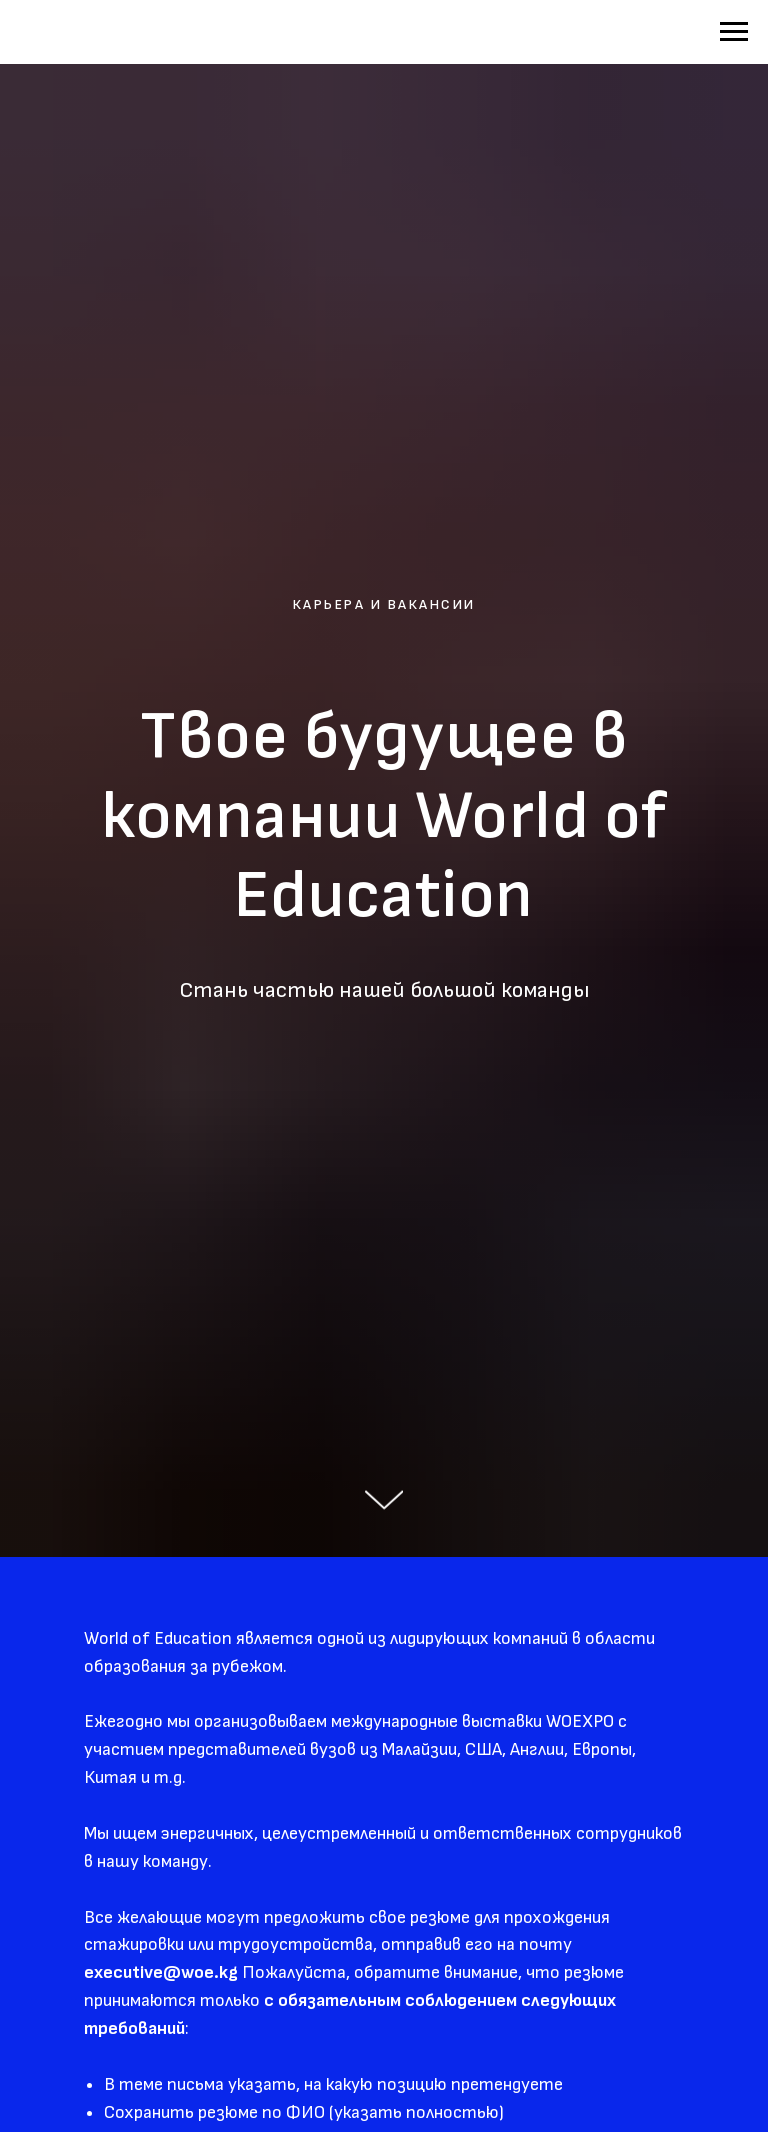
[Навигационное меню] (734, 32)
